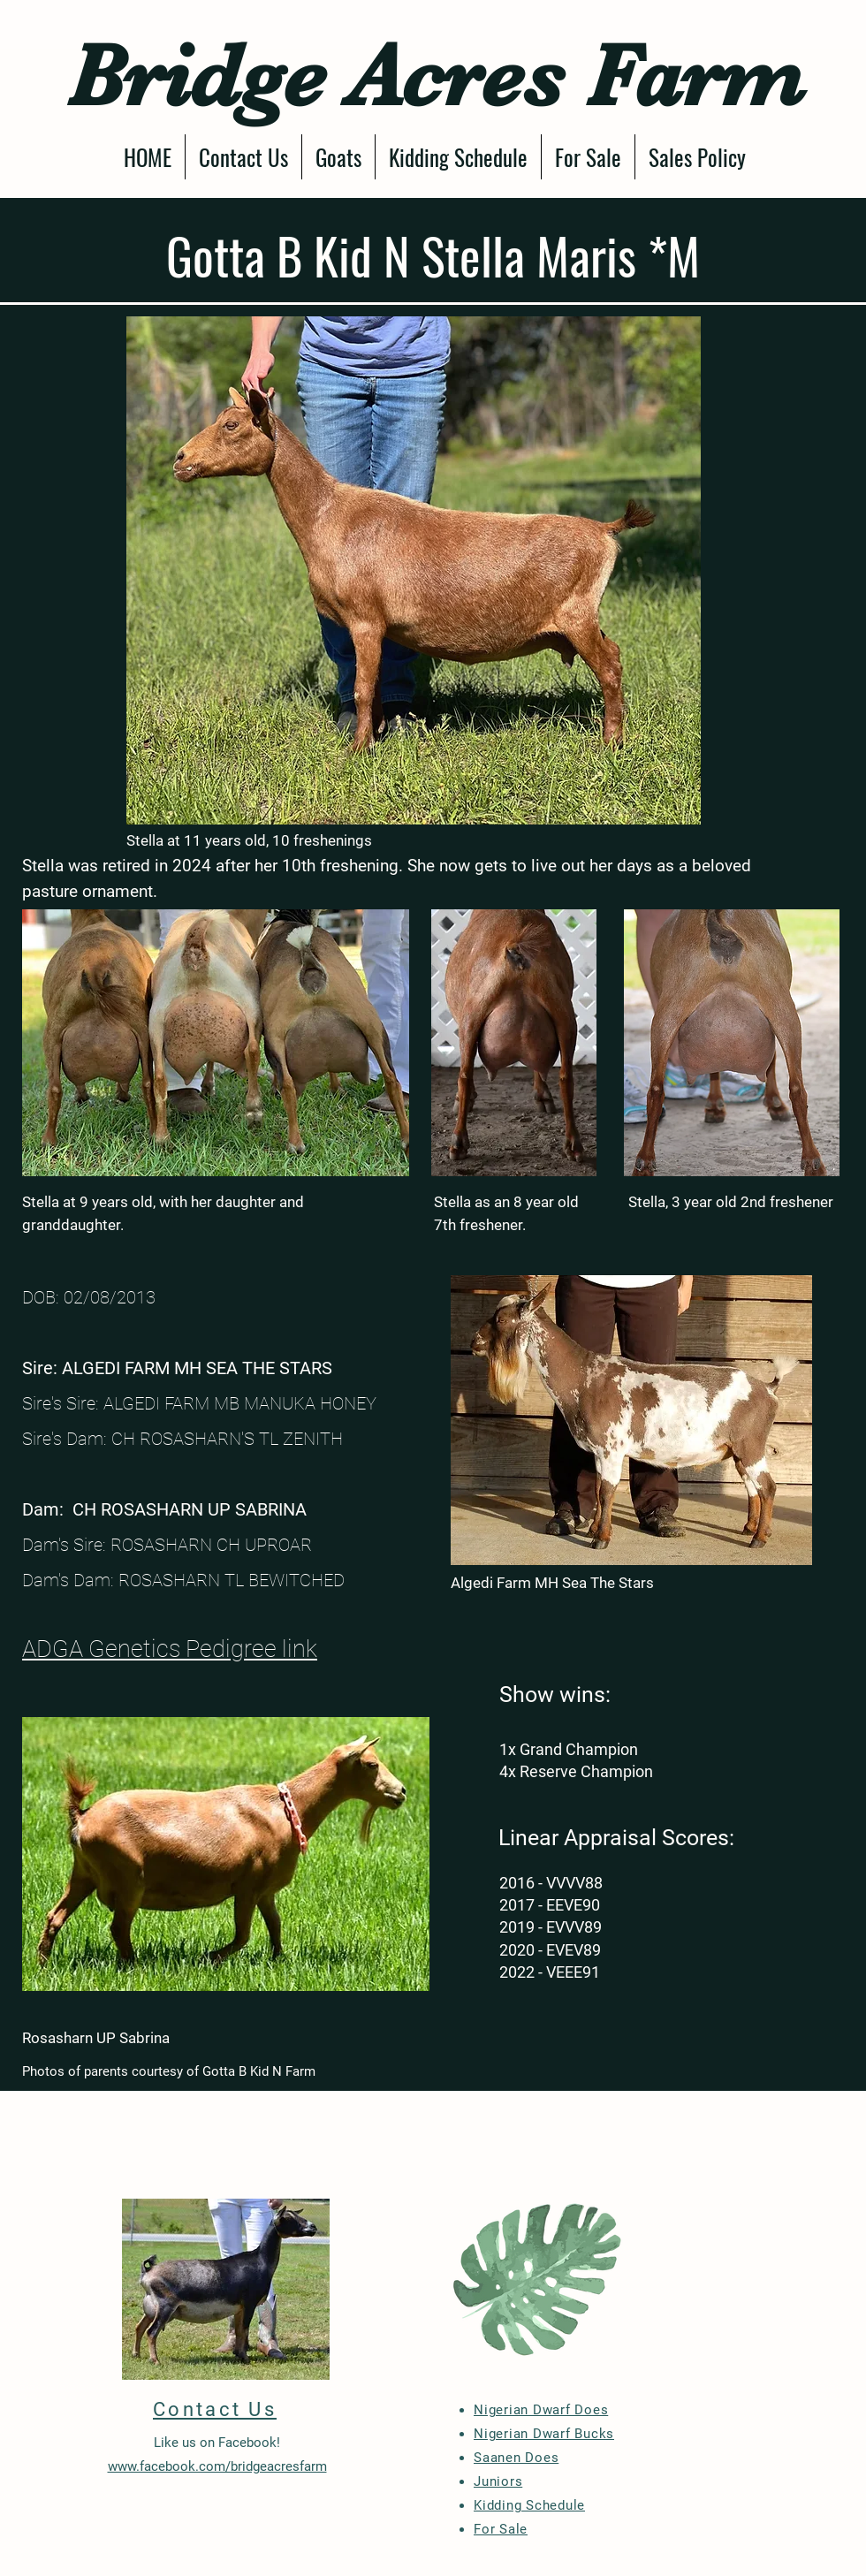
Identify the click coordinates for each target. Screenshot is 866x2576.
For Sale (501, 2529)
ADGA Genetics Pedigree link (169, 1649)
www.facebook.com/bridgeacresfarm (217, 2466)
